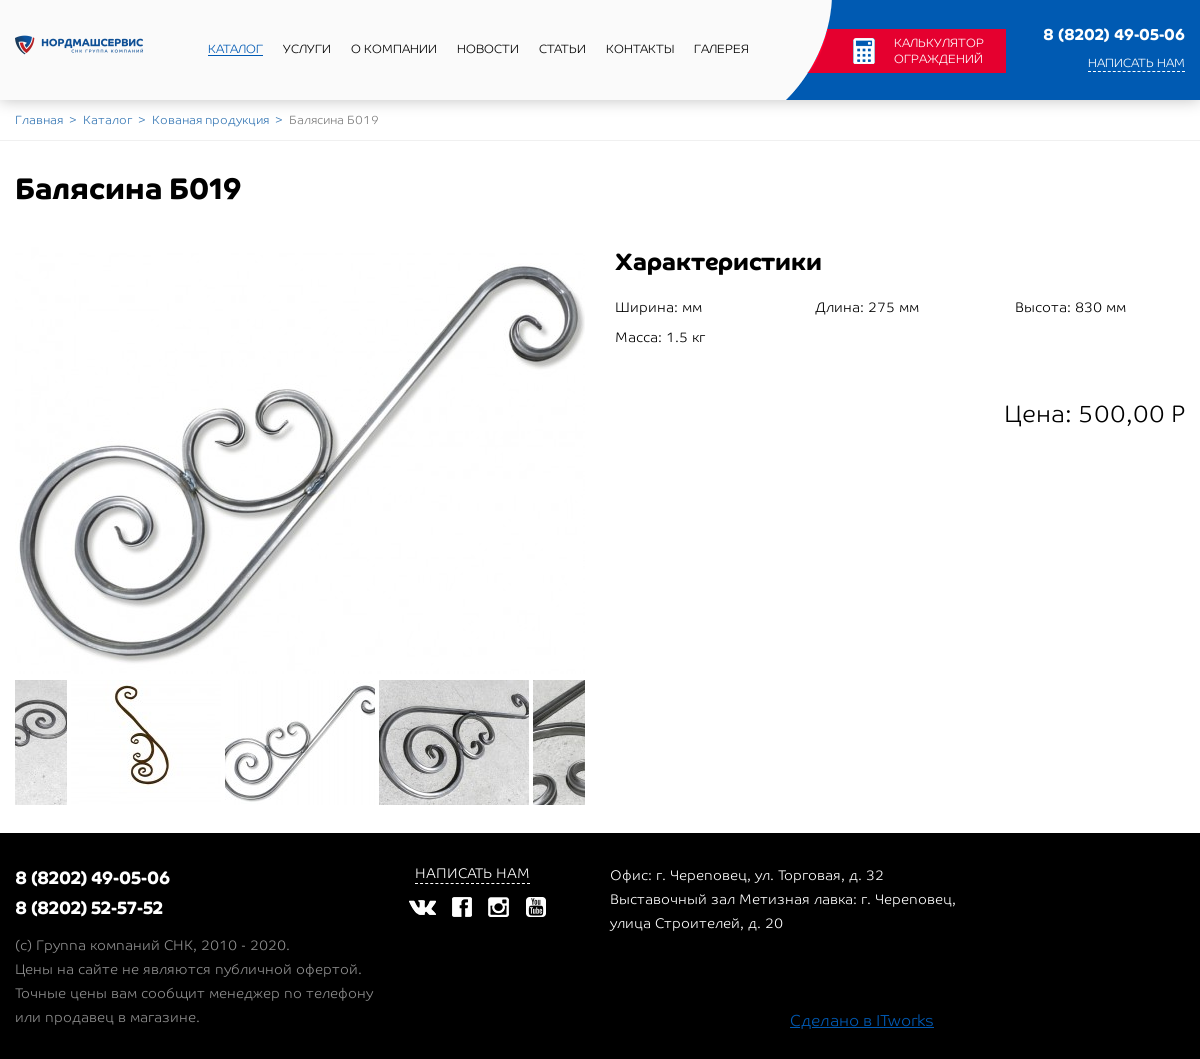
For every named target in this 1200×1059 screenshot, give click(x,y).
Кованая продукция (210, 120)
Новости (488, 49)
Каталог (235, 49)
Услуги (307, 49)
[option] (300, 460)
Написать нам (1136, 63)
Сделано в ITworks (862, 1020)
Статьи (562, 49)
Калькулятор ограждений (939, 51)
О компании (394, 49)
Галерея (721, 49)
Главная (39, 120)
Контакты (640, 49)
